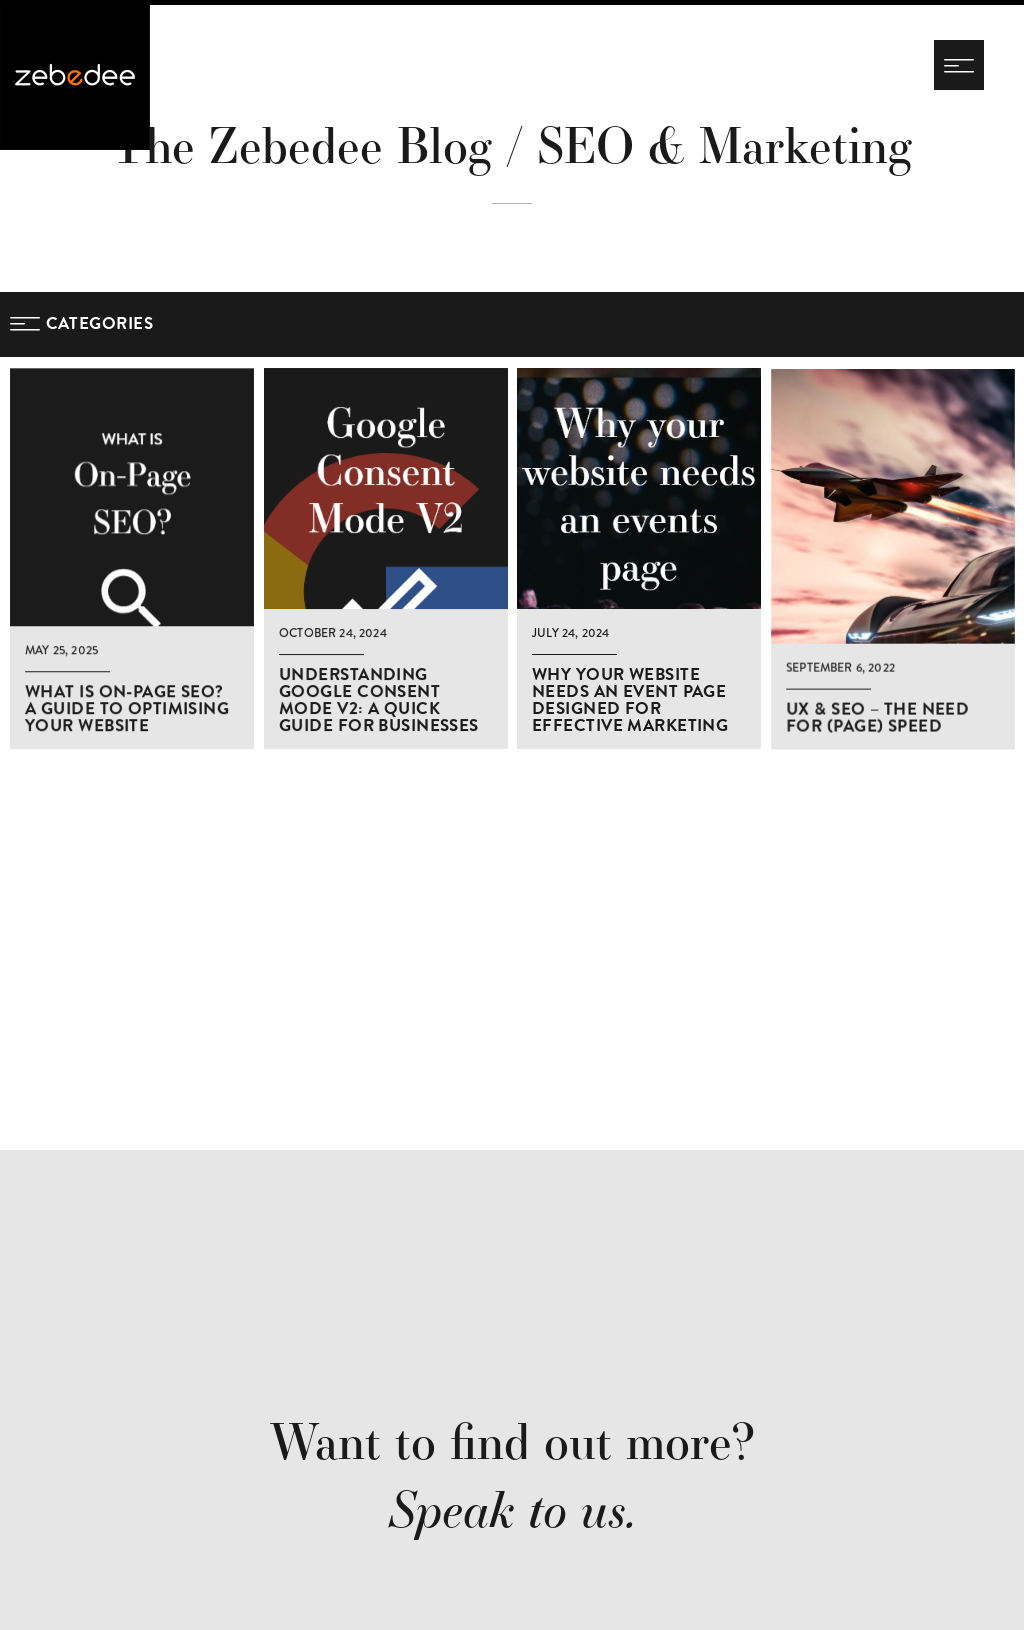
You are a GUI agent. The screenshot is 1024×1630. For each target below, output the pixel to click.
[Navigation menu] (959, 65)
